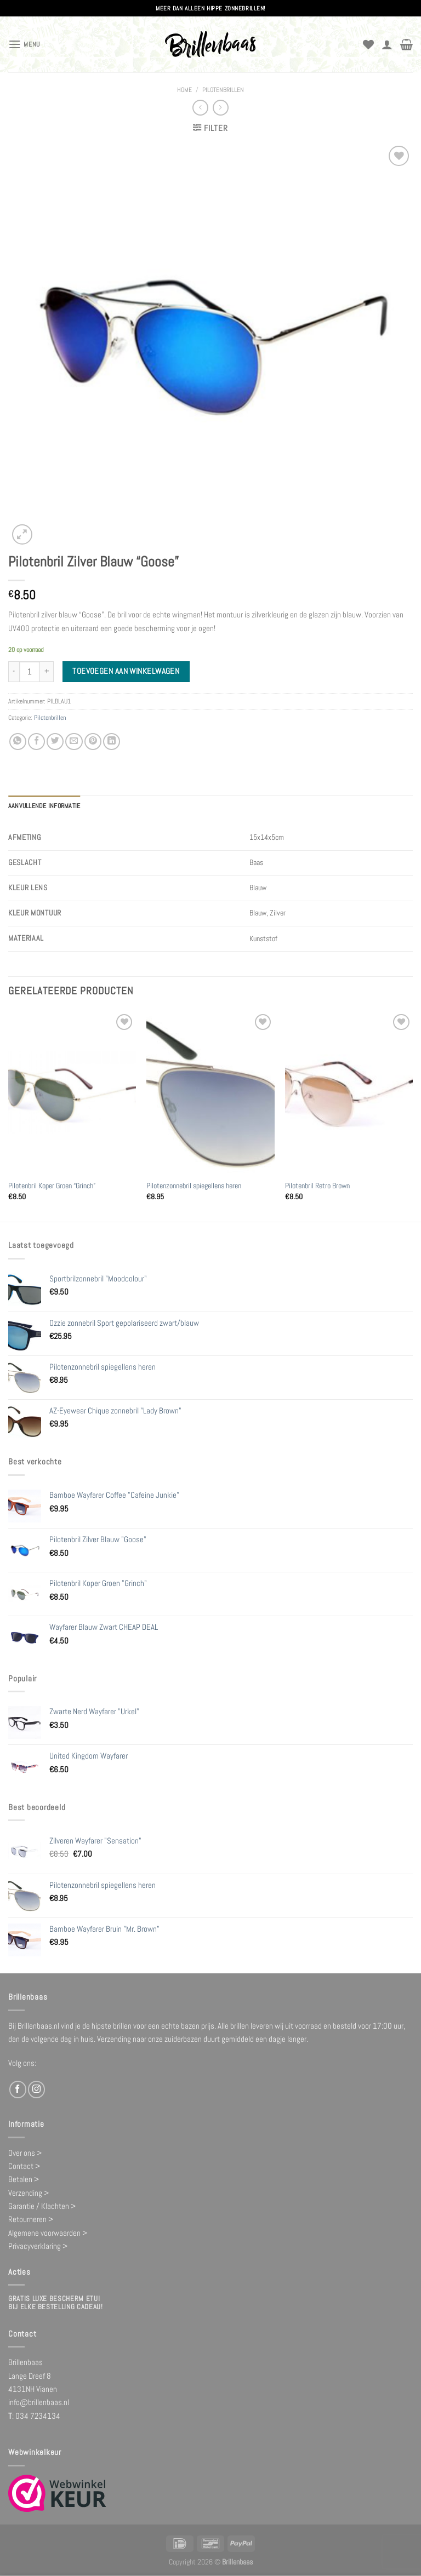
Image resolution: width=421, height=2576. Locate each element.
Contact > (24, 2166)
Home (184, 89)
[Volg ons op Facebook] (17, 2089)
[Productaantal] (29, 671)
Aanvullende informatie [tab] (44, 806)
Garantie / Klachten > (42, 2206)
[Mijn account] (387, 44)
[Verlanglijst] (368, 44)
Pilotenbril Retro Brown (317, 1185)
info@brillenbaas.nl (38, 2402)
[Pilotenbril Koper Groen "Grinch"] (72, 1092)
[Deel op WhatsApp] (17, 741)
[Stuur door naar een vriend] (73, 741)
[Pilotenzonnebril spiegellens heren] (210, 1092)
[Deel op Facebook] (36, 741)
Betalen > (23, 2179)
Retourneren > (30, 2219)
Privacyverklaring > (37, 2246)
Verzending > (28, 2192)
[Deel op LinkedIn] (111, 741)
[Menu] (24, 44)
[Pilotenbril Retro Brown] (349, 1092)
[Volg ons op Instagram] (36, 2089)
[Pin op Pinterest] (92, 741)
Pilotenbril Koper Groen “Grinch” (51, 1185)
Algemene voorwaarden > (47, 2232)
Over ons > (25, 2152)
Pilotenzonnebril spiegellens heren (193, 1185)
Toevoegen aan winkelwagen (125, 671)
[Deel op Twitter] (55, 741)
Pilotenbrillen (223, 89)
